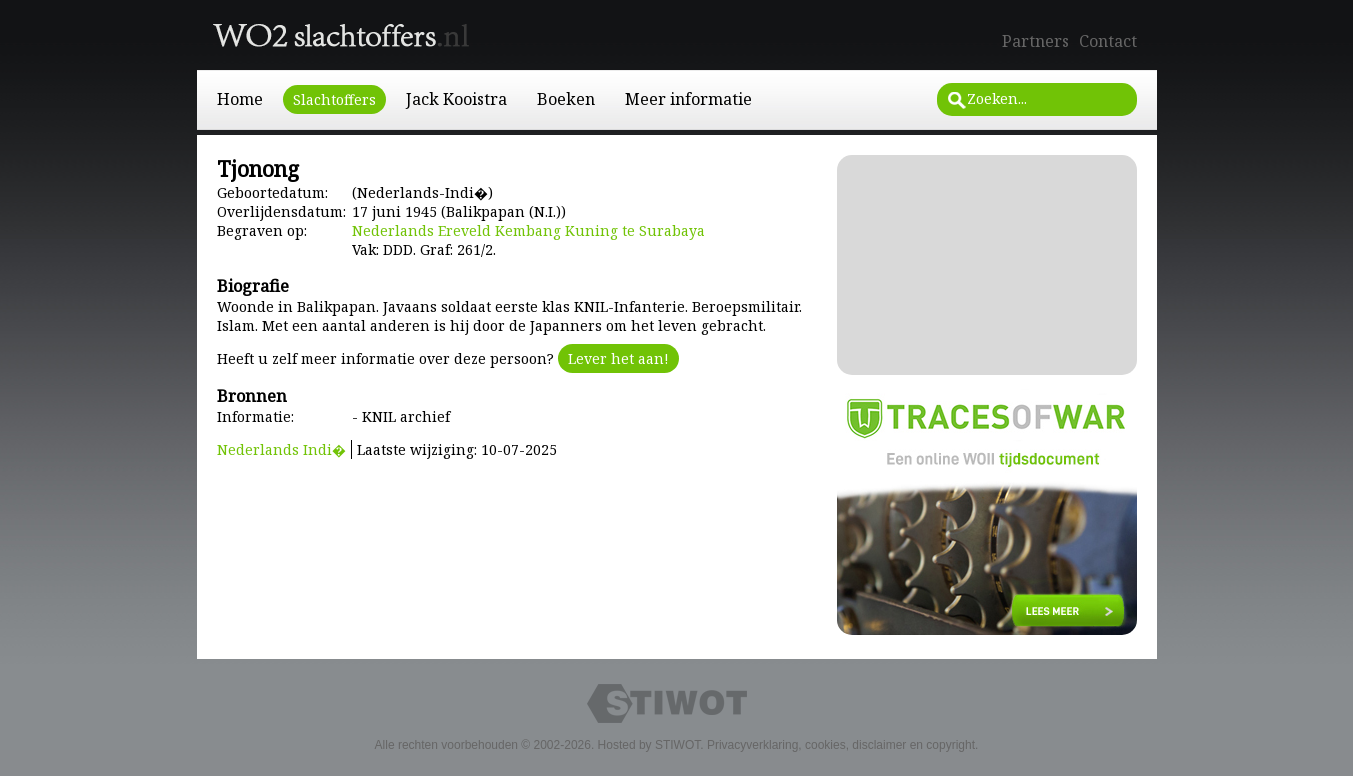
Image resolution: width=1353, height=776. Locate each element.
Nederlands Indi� (281, 449)
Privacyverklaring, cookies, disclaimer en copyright (841, 745)
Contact (1108, 41)
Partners (1035, 41)
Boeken (566, 99)
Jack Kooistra (456, 99)
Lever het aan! (618, 358)
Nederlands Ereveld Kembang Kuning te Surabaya (528, 230)
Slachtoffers (334, 99)
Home (240, 99)
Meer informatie (688, 99)
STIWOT (677, 745)
